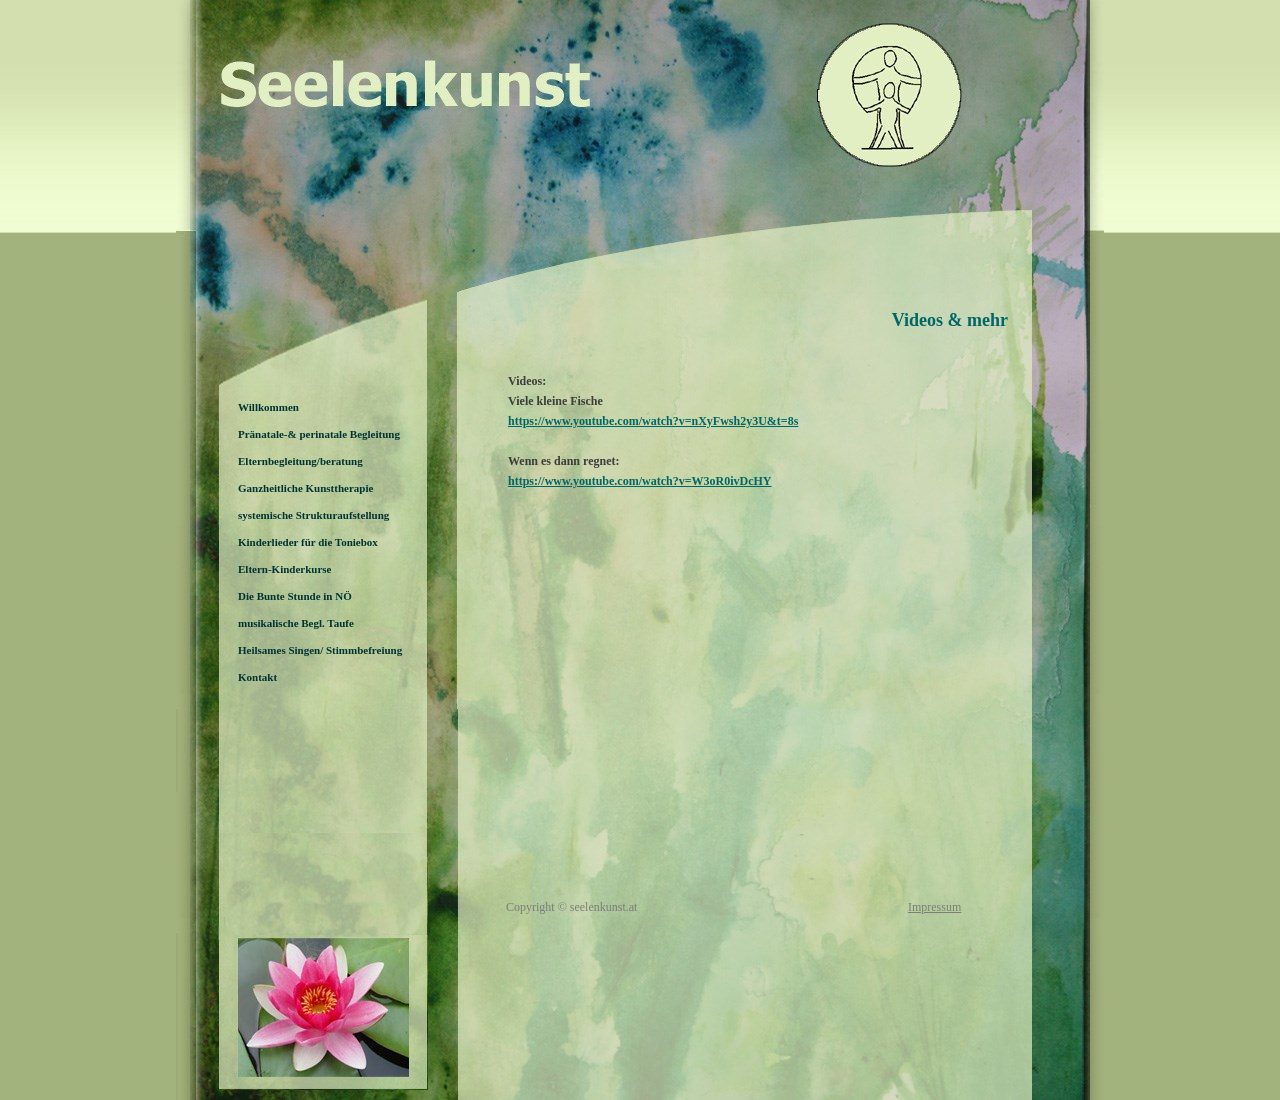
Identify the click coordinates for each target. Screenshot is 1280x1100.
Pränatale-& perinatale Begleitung (319, 434)
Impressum (934, 907)
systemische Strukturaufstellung (313, 515)
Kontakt (257, 677)
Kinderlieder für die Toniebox (308, 542)
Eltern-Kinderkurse (285, 569)
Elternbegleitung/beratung (300, 461)
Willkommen (268, 407)
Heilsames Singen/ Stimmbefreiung (320, 650)
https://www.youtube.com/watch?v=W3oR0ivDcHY (640, 481)
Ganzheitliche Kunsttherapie (305, 488)
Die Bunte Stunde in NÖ (295, 596)
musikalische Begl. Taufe (296, 623)
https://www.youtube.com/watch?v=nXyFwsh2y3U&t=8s (653, 421)
